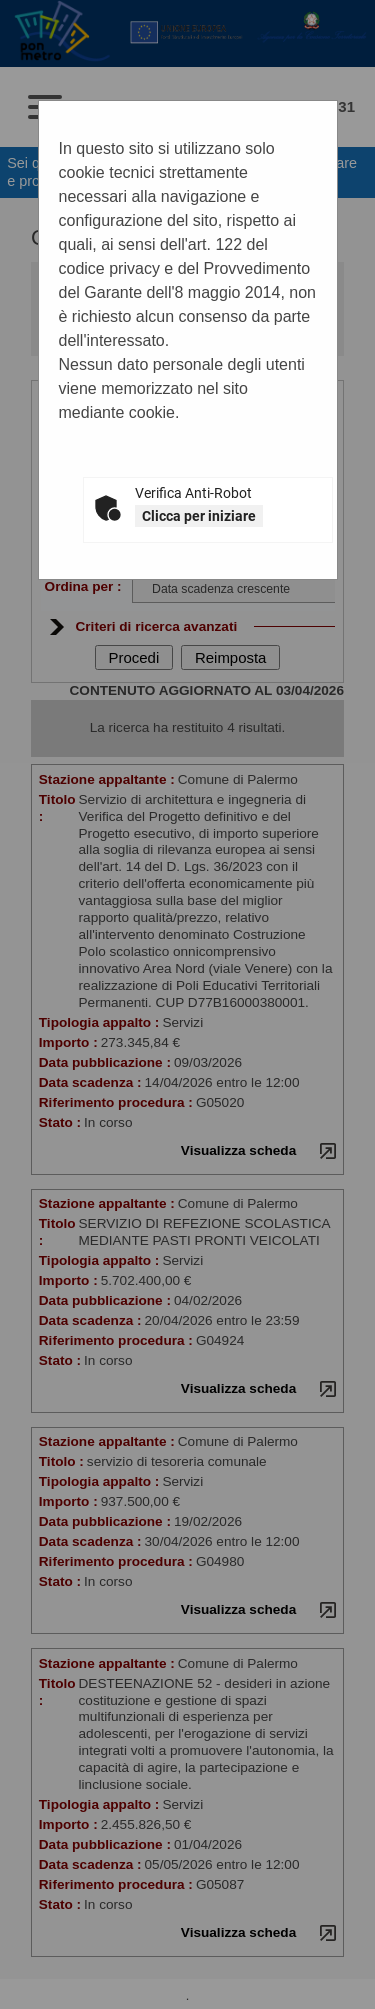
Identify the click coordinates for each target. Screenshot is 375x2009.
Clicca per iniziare (199, 516)
